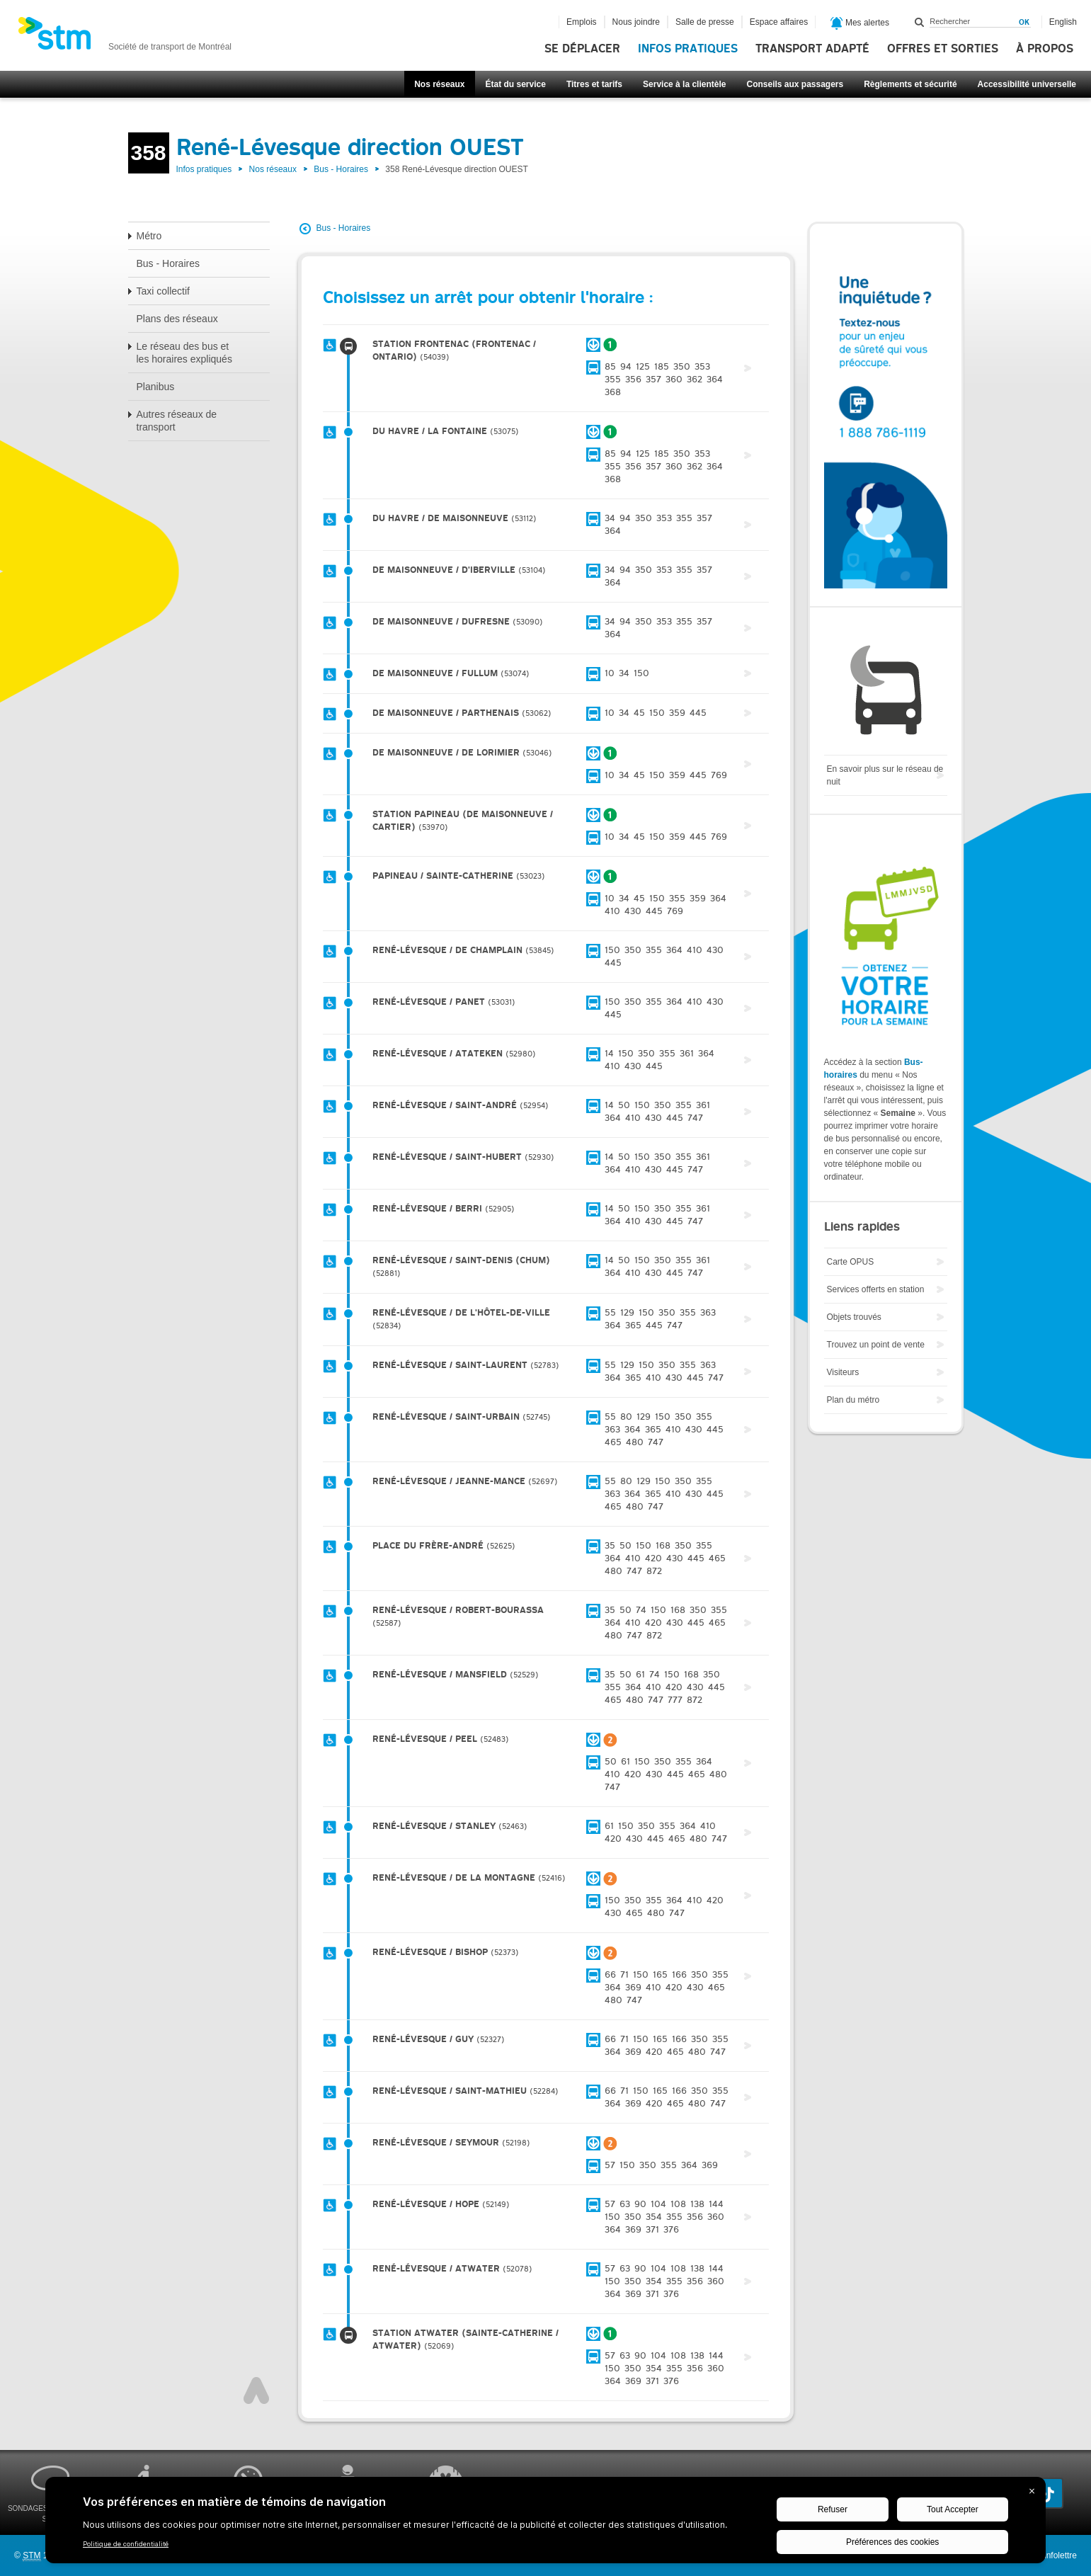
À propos (1044, 48)
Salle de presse (704, 22)
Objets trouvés (854, 1317)
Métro (149, 235)
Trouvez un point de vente (876, 1345)
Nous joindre (636, 22)
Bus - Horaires (341, 169)
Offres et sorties (942, 48)
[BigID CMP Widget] (545, 2523)
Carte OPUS (850, 1262)
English (1063, 22)
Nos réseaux (439, 84)
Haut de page (256, 2390)
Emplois (581, 22)
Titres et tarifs (594, 84)
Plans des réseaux (177, 318)
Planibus (156, 386)
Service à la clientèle (684, 84)
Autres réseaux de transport (177, 421)
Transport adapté (812, 48)
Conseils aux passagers (794, 84)
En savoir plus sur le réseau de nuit (885, 775)
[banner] (125, 37)
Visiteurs (843, 1372)
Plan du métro (853, 1400)
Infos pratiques (688, 48)
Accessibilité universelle (1027, 84)
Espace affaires (779, 22)
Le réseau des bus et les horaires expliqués (184, 353)
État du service (516, 84)
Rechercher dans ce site (920, 22)
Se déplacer (582, 48)
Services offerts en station (876, 1289)
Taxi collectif (163, 291)
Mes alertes (859, 23)
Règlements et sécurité (910, 84)
